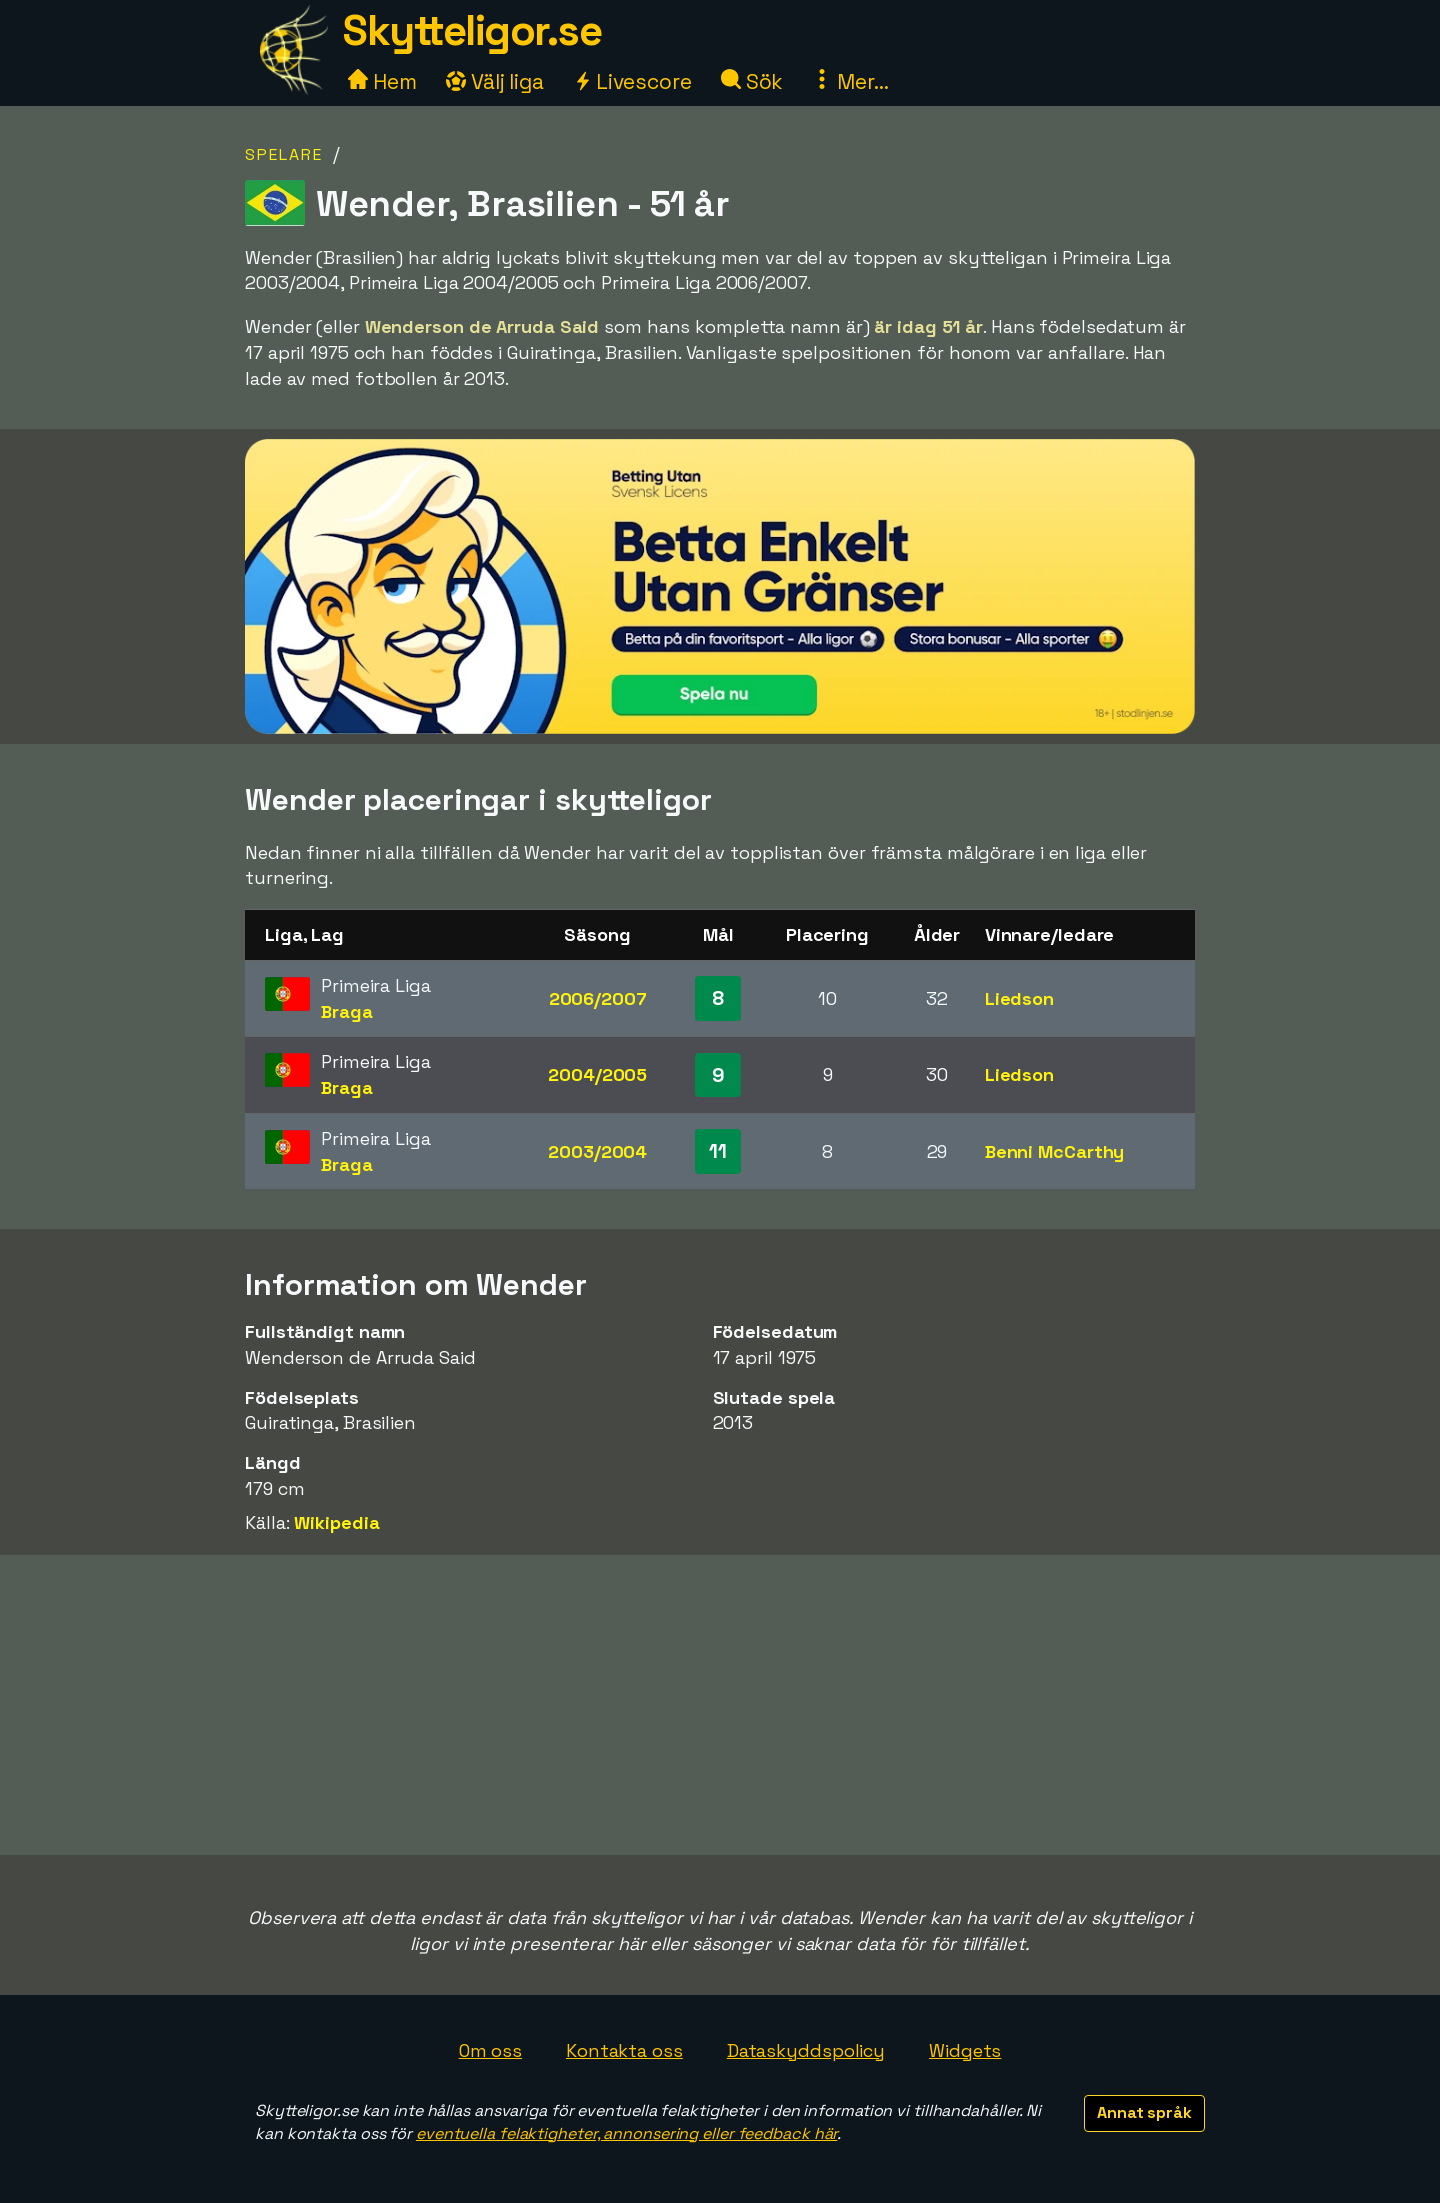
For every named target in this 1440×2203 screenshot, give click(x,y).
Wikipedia (336, 1522)
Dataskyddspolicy (806, 2050)
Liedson (1019, 998)
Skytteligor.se (472, 30)
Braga (347, 1011)
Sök (752, 81)
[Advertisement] (720, 1705)
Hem (382, 81)
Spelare (284, 154)
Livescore (632, 81)
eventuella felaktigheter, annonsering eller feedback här (626, 2133)
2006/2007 (598, 998)
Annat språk (1144, 2112)
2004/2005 (597, 1074)
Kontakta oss (624, 2050)
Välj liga (495, 81)
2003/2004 (597, 1151)
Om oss (490, 2050)
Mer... (850, 81)
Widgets (965, 2050)
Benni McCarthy (1055, 1151)
